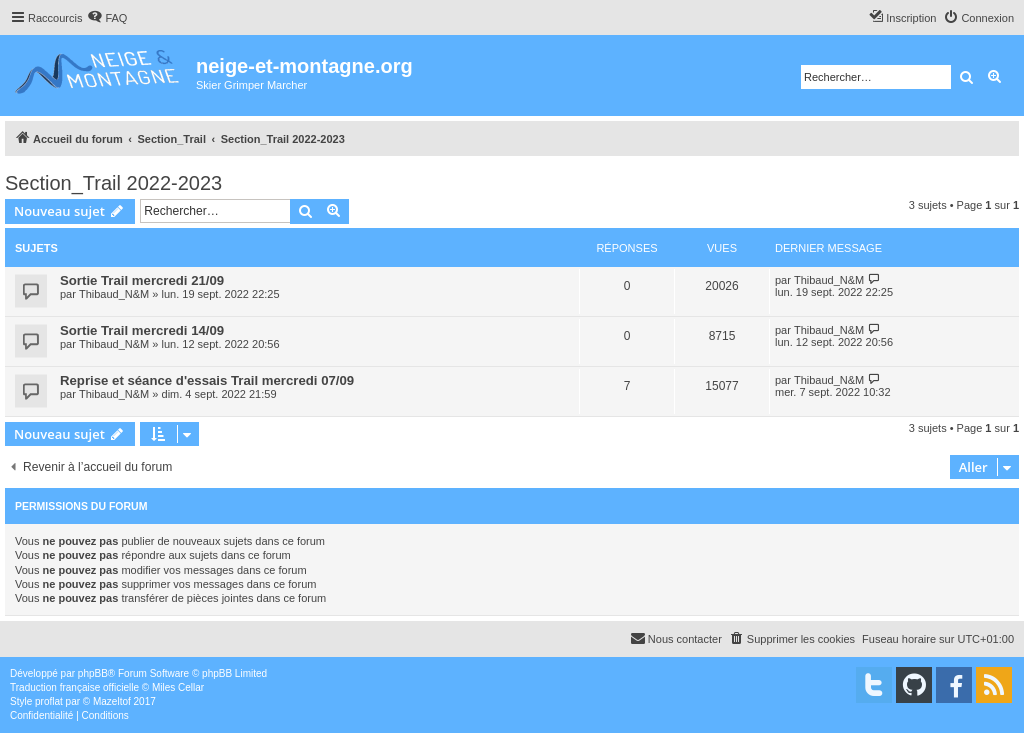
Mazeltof (112, 701)
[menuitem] (107, 18)
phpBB (93, 673)
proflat (49, 701)
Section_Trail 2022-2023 (113, 183)
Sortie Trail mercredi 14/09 (142, 330)
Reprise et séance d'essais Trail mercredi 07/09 (207, 380)
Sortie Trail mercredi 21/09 (142, 280)
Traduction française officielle (74, 687)
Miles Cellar (178, 687)
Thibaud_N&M (114, 294)
